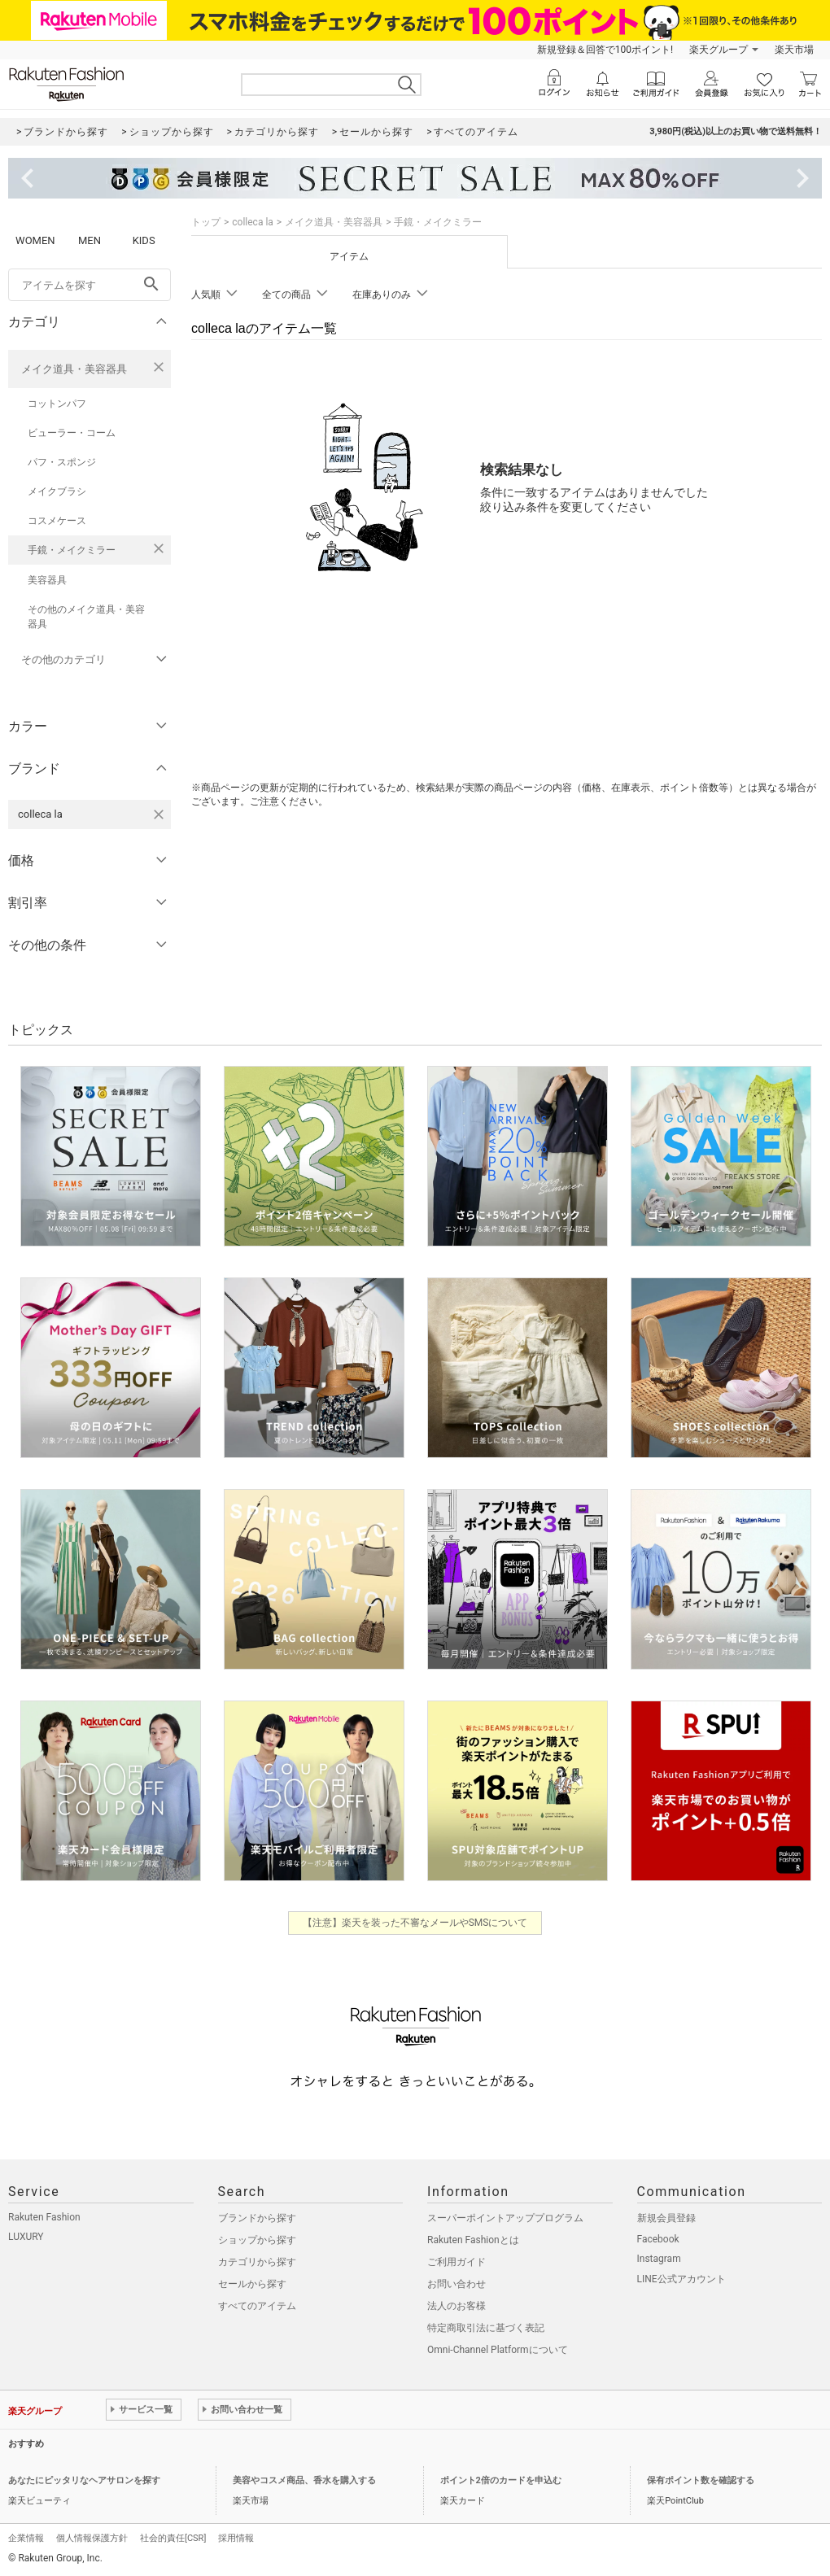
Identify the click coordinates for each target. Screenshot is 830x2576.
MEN (89, 240)
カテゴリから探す (257, 2262)
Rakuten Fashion (44, 2217)
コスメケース (57, 520)
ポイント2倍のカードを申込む (500, 2480)
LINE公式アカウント (681, 2279)
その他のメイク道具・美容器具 (86, 617)
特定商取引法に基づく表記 (485, 2328)
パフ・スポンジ (62, 462)
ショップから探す (257, 2240)
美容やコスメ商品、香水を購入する (304, 2480)
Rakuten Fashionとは (473, 2240)
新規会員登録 (666, 2218)
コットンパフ (57, 403)
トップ (206, 222)
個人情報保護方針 (92, 2538)
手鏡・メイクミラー (72, 550)
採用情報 (236, 2538)
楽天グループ (718, 49)
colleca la (252, 222)
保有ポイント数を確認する (700, 2480)
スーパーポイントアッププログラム (505, 2218)
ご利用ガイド (456, 2262)
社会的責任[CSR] (173, 2538)
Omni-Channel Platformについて (497, 2350)
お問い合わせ (456, 2284)
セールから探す (252, 2284)
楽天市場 (794, 49)
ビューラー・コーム (72, 433)
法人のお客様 (456, 2306)
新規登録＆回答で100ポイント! (605, 49)
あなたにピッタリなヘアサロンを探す (84, 2480)
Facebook (658, 2239)
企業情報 (26, 2538)
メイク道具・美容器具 (74, 369)
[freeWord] (89, 285)
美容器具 (47, 580)
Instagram (659, 2258)
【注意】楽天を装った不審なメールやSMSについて (415, 1922)
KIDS (144, 240)
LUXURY (26, 2236)
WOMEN (35, 240)
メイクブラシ (57, 491)
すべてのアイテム (257, 2306)
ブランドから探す (257, 2218)
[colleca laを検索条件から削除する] (159, 814)
